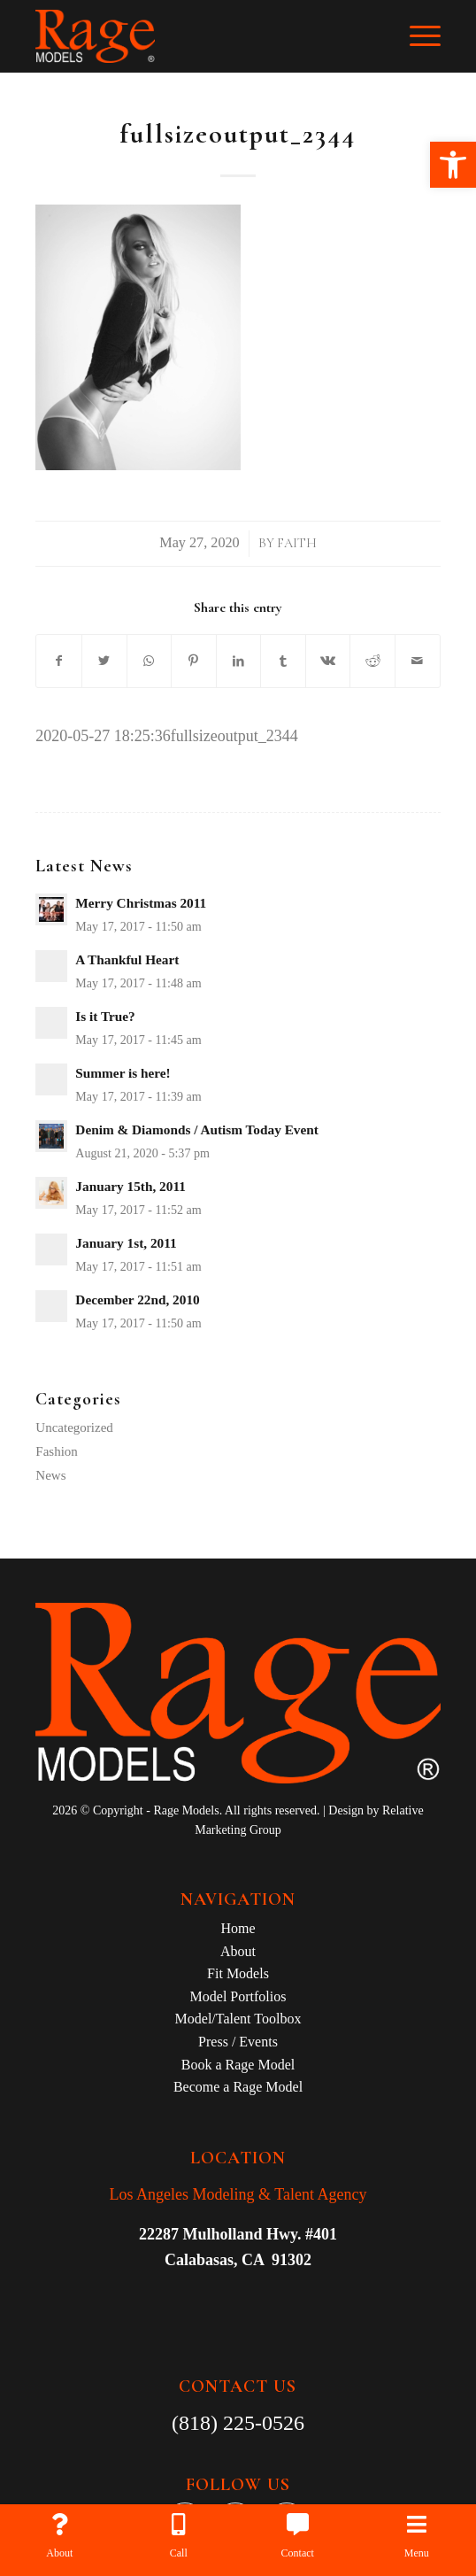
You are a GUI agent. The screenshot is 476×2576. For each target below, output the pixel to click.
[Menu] (416, 36)
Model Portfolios (238, 1996)
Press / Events (238, 2041)
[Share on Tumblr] (283, 661)
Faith (297, 543)
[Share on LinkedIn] (239, 661)
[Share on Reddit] (372, 661)
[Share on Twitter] (104, 661)
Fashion (56, 1451)
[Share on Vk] (328, 661)
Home (237, 1928)
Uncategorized (73, 1427)
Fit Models (238, 1973)
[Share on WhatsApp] (149, 661)
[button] (453, 165)
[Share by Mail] (417, 661)
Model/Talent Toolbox (238, 2018)
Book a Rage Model (238, 2064)
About (238, 1951)
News (50, 1475)
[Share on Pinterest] (194, 661)
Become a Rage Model (238, 2086)
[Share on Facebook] (58, 661)
